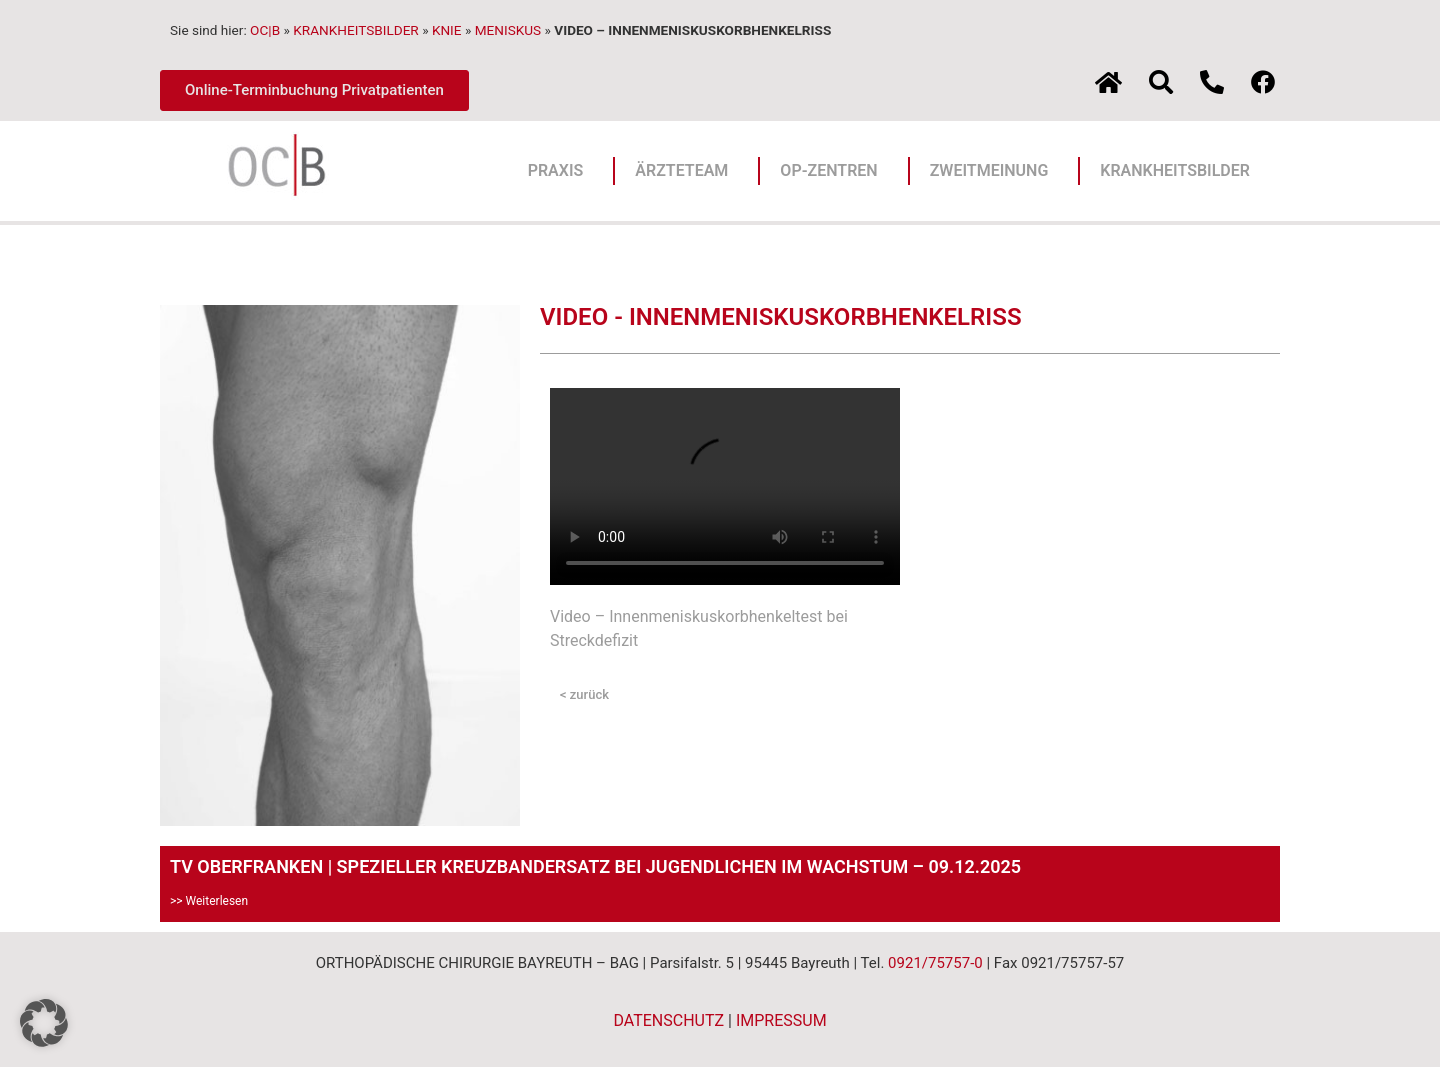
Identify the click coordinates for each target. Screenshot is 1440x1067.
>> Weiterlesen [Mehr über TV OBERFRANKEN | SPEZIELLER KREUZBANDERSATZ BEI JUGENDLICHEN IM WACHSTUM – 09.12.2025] (209, 901)
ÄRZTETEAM (686, 171)
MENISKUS (508, 30)
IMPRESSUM (781, 1020)
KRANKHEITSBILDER (356, 30)
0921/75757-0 (935, 963)
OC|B (265, 30)
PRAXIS (561, 171)
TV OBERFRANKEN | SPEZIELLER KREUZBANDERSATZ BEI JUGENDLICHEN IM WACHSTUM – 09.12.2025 (595, 866)
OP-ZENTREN (833, 171)
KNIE (447, 30)
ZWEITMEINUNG (994, 171)
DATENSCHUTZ (668, 1020)
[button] (44, 1023)
